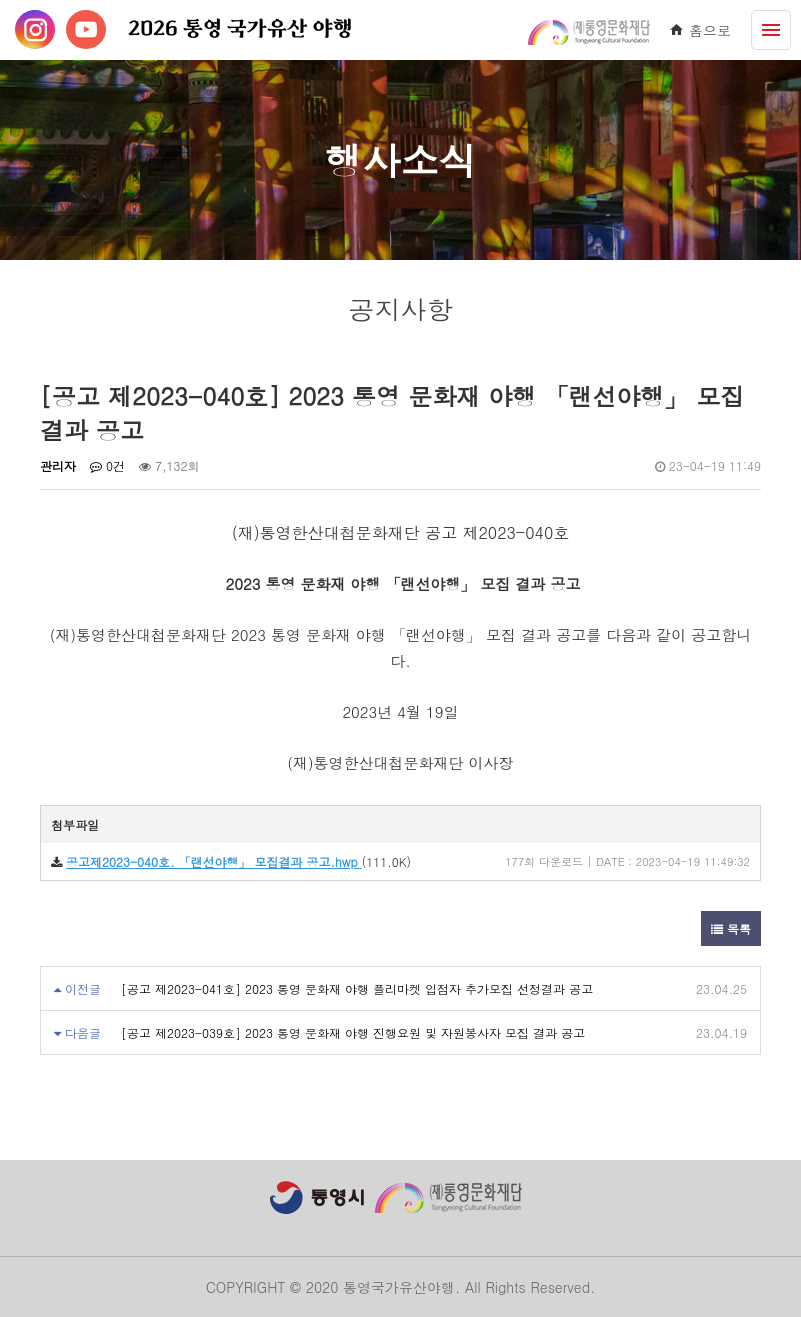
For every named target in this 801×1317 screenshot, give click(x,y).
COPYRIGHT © (253, 1287)
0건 (107, 465)
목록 (731, 928)
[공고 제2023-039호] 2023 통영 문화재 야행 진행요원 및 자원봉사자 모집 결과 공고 (353, 1032)
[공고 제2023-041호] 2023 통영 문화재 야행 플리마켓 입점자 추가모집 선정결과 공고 (357, 988)
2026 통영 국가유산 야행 (240, 30)
